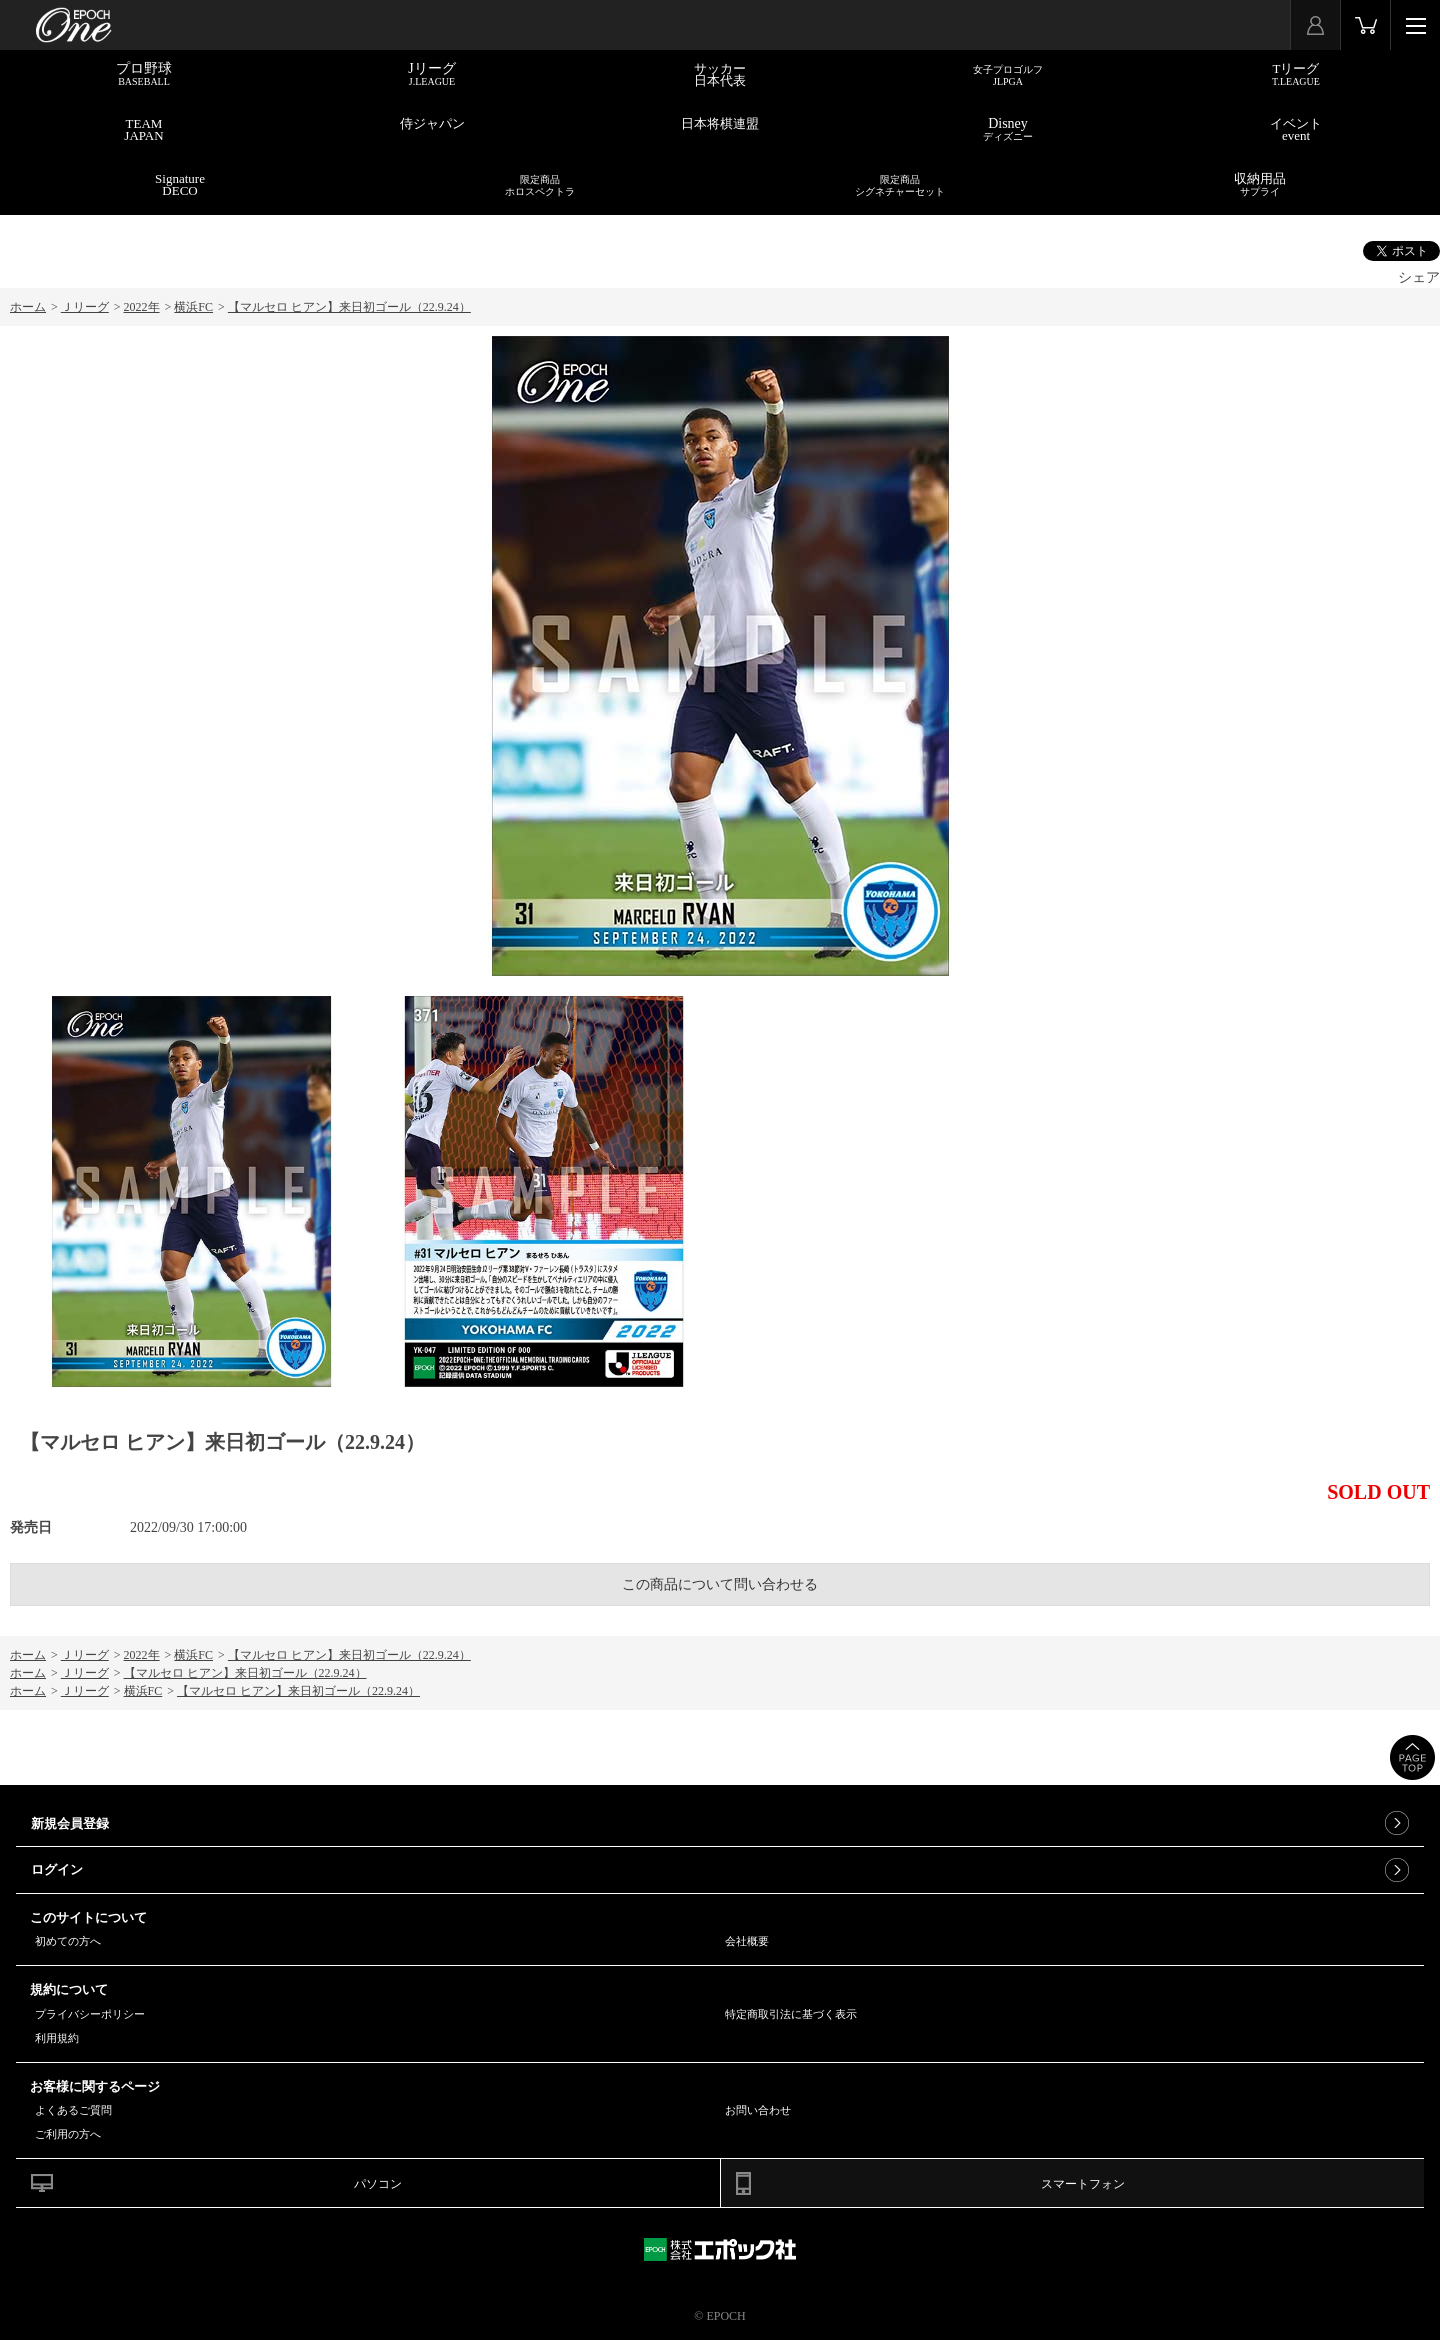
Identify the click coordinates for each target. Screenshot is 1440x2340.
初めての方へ (68, 1941)
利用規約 (57, 2038)
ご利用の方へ (68, 2134)
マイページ (1315, 25)
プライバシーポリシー (90, 2014)
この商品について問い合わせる (720, 1584)
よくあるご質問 (73, 2110)
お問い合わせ (758, 2110)
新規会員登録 (70, 1823)
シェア (1419, 277)
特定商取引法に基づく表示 (791, 2014)
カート (1365, 25)
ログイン (57, 1869)
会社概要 (747, 1941)
